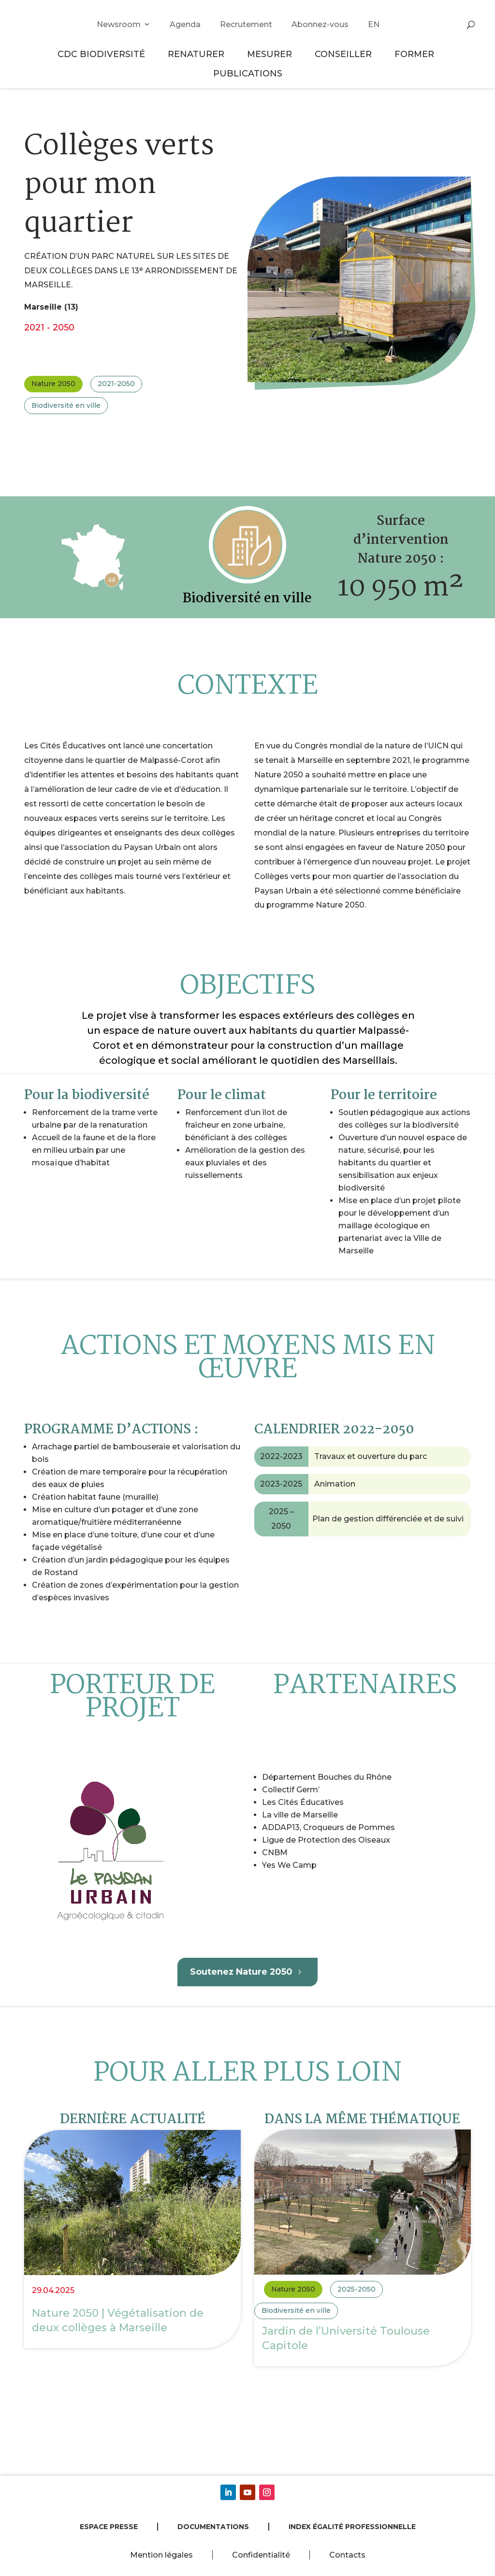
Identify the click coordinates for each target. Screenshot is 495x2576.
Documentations (213, 2527)
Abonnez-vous (320, 24)
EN (373, 24)
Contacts (347, 2555)
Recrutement (246, 24)
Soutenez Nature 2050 (241, 1971)
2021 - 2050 (49, 327)
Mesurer (271, 54)
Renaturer (197, 54)
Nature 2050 (53, 383)
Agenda (185, 24)
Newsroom (119, 24)
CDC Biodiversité (103, 54)
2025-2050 (356, 2289)
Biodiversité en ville (66, 405)
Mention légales (161, 2555)
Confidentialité (261, 2555)
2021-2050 (116, 383)
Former (415, 54)
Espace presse (109, 2527)
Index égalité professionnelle (352, 2527)
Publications (247, 73)
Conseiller (345, 54)
